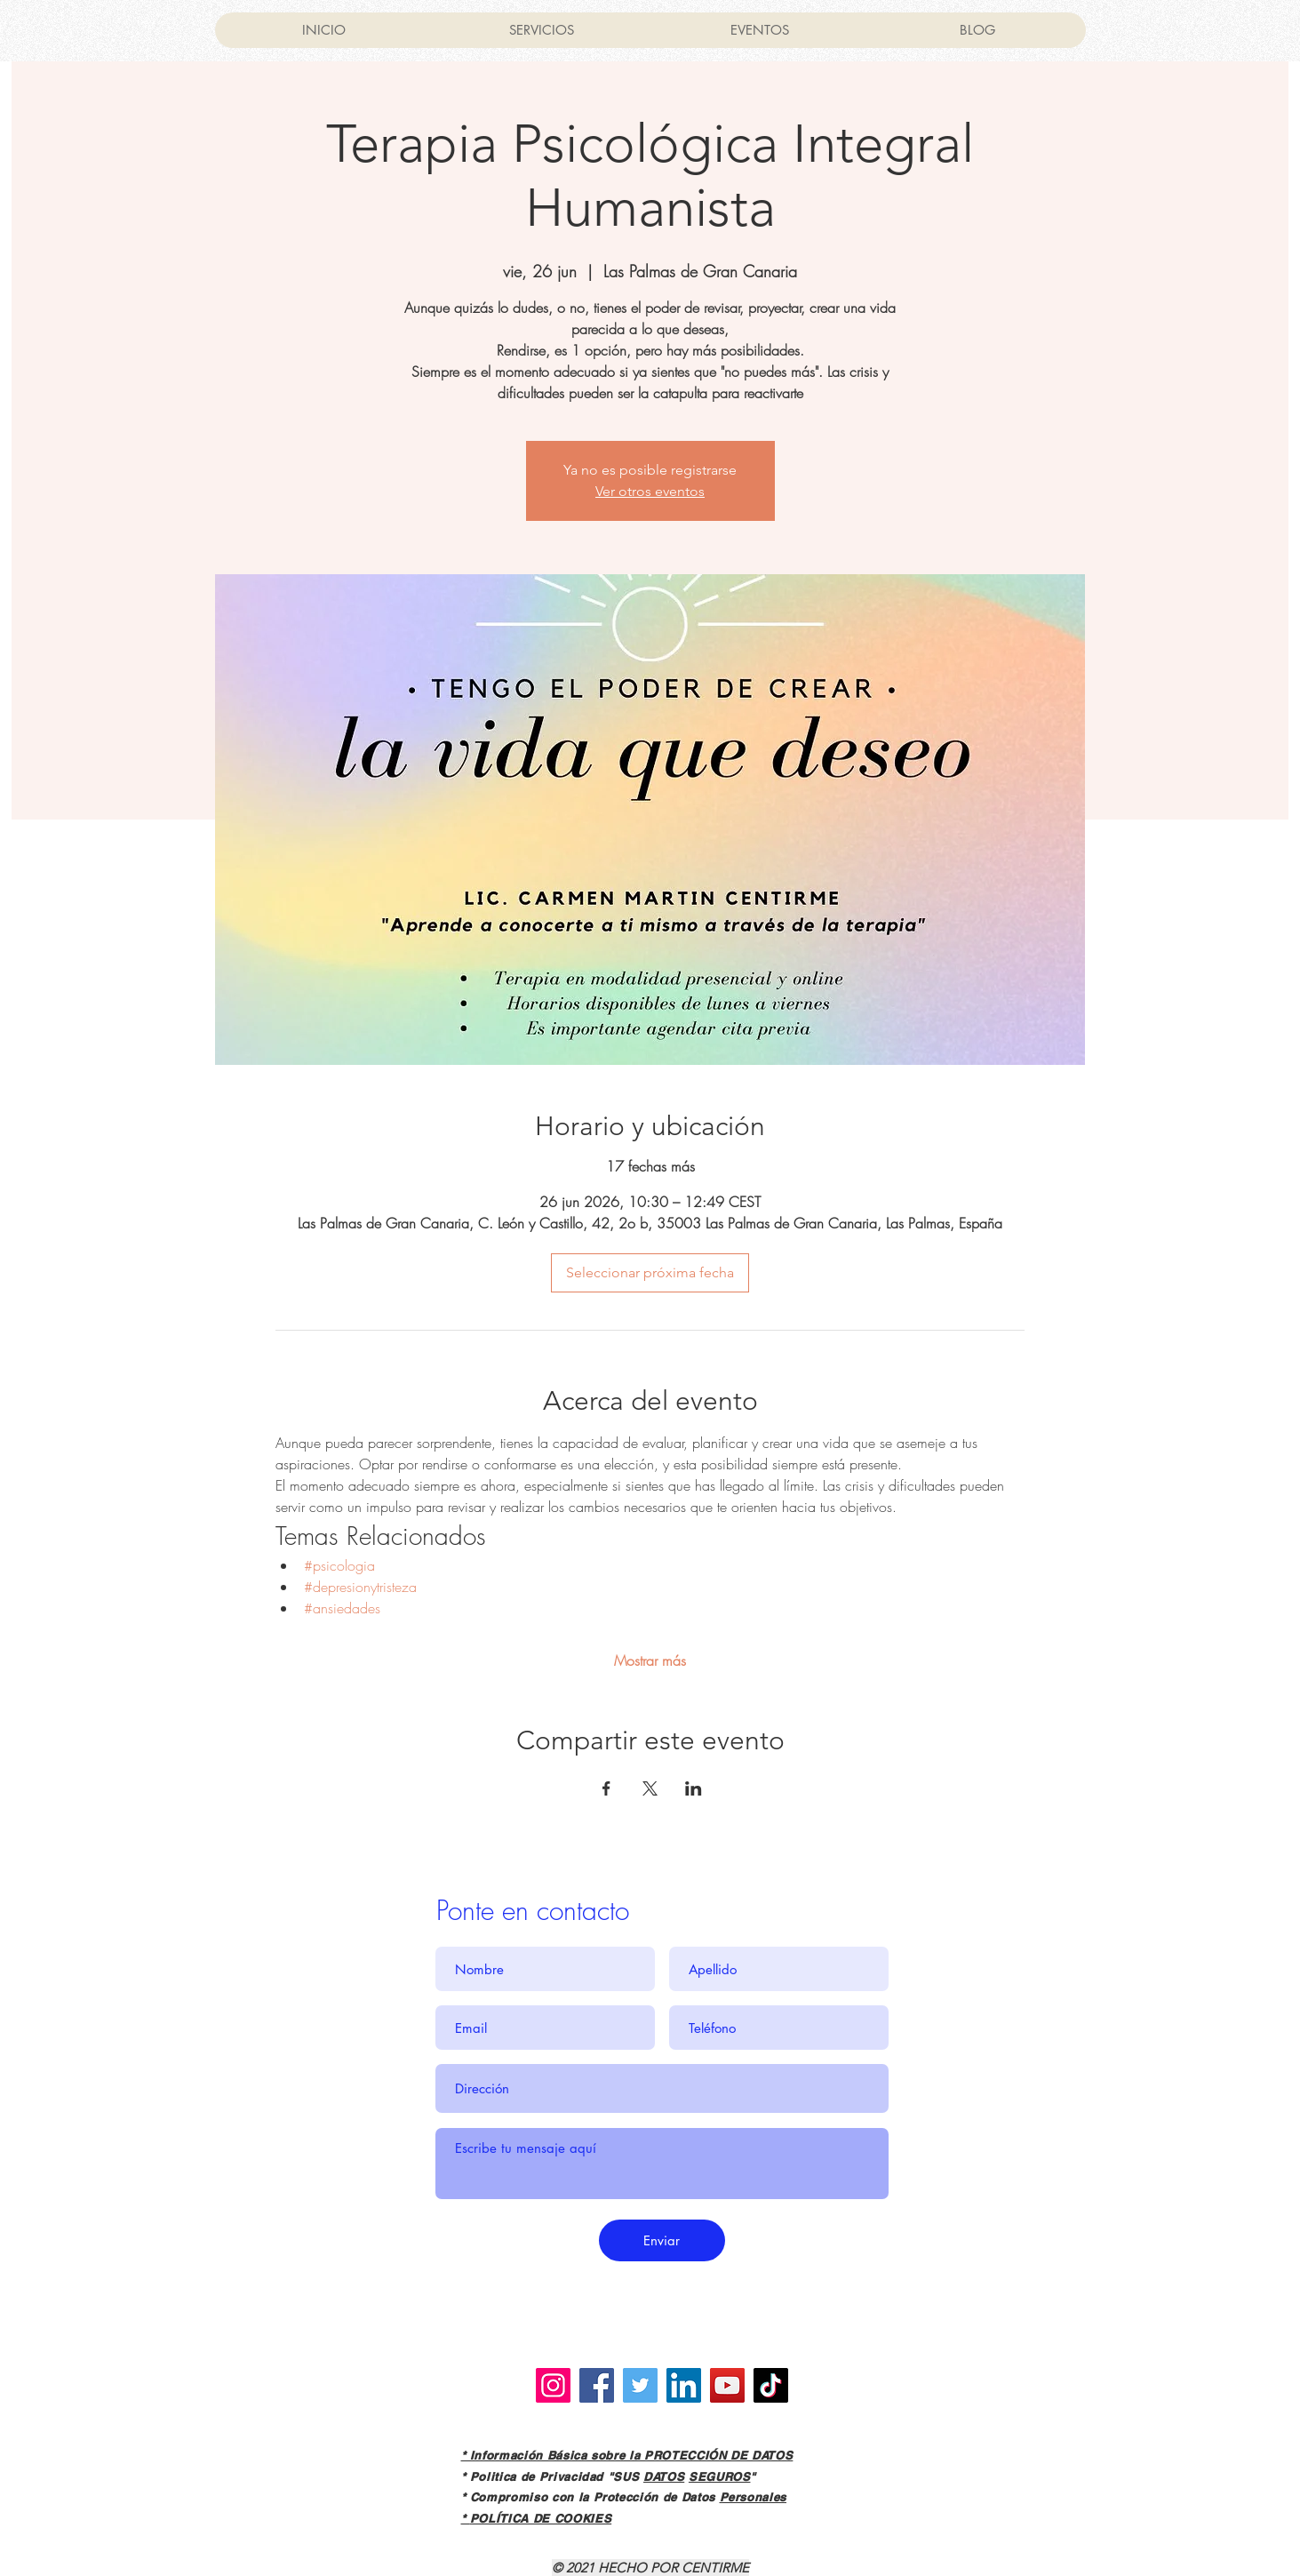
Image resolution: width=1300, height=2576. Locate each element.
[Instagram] (553, 2385)
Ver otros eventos (650, 491)
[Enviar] (662, 2240)
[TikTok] (771, 2385)
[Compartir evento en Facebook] (606, 1788)
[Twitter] (640, 2385)
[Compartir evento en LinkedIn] (693, 1788)
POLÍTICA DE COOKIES (540, 2518)
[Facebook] (596, 2385)
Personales (753, 2497)
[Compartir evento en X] (650, 1788)
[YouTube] (727, 2385)
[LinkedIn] (683, 2385)
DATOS (663, 2476)
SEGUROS (720, 2476)
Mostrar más (650, 1660)
